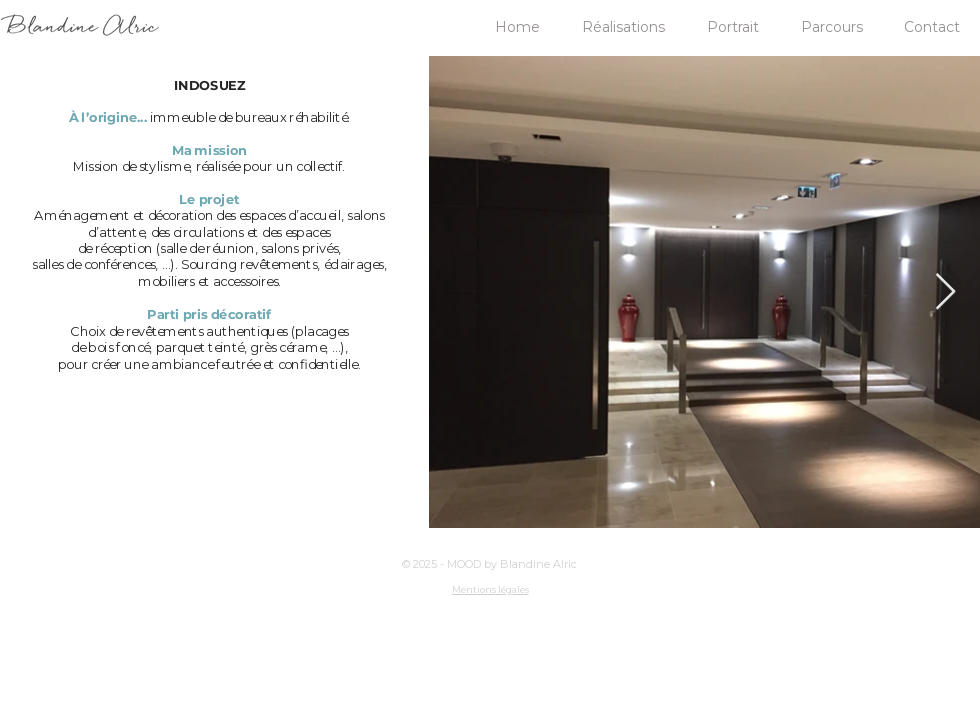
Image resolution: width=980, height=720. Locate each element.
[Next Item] (945, 292)
